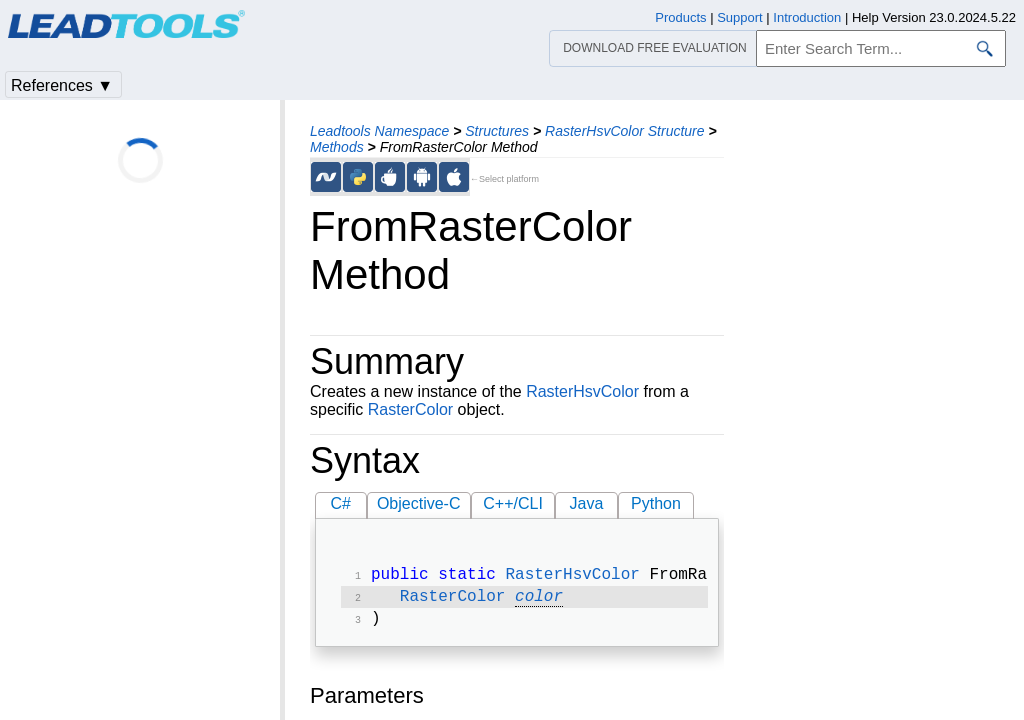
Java (587, 503)
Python (656, 503)
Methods (337, 147)
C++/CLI (513, 503)
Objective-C (419, 503)
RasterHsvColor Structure (625, 131)
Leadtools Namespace (379, 131)
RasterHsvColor (582, 391)
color (539, 601)
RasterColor (410, 409)
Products (680, 17)
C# (341, 503)
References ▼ (62, 85)
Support (740, 17)
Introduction (807, 17)
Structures (497, 131)
